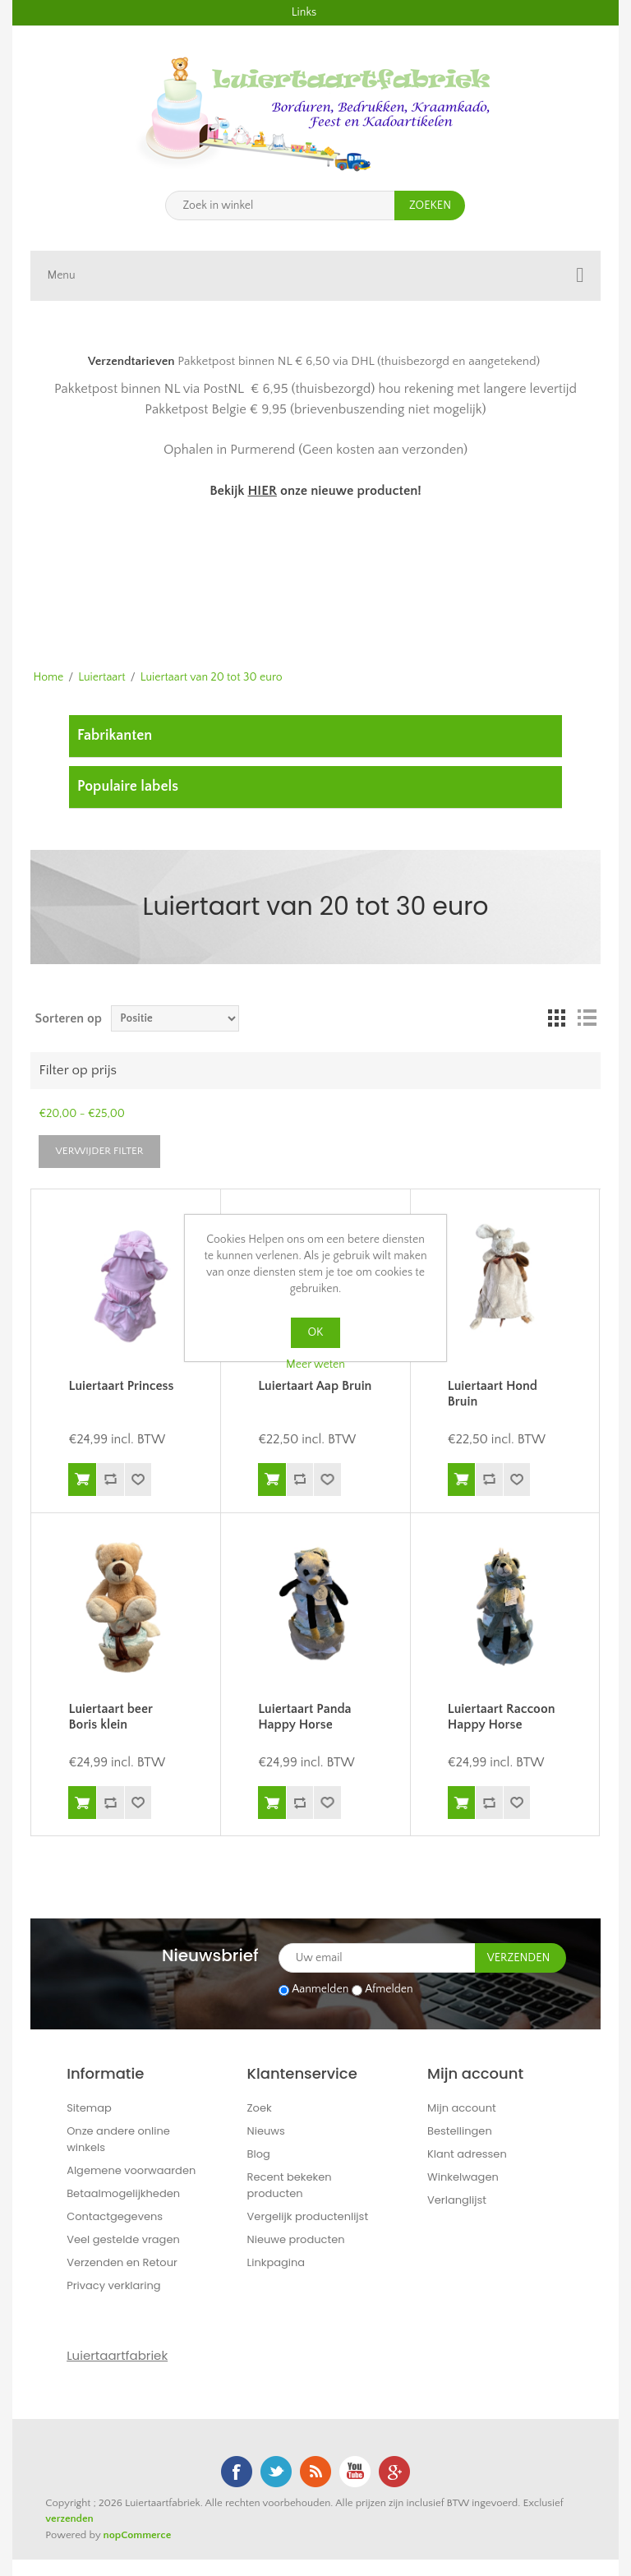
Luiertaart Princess (120, 1385)
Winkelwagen (463, 2177)
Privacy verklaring (113, 2285)
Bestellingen (459, 2131)
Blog (258, 2154)
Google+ (394, 2471)
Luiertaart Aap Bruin (314, 1385)
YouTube (355, 2471)
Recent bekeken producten (289, 2185)
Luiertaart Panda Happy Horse (304, 1716)
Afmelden (389, 1990)
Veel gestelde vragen (123, 2239)
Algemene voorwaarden (131, 2170)
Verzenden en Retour (122, 2262)
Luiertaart (101, 677)
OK (316, 1332)
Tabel (557, 1018)
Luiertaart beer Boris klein (110, 1716)
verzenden (69, 2518)
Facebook (236, 2471)
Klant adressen (467, 2154)
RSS (315, 2471)
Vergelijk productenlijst (308, 2216)
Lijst (586, 1018)
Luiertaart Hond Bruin (492, 1393)
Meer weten (315, 1364)
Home (48, 677)
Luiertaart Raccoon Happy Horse (501, 1716)
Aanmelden (320, 1990)
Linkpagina (276, 2262)
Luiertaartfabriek (117, 2355)
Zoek (259, 2108)
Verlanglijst (456, 2200)
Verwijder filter (99, 1150)
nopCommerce (138, 2535)
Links (304, 12)
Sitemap (89, 2108)
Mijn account (461, 2108)
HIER (261, 490)
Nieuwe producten (296, 2239)
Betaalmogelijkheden (123, 2193)
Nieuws (266, 2131)
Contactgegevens (115, 2216)
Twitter (276, 2471)
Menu (61, 275)
